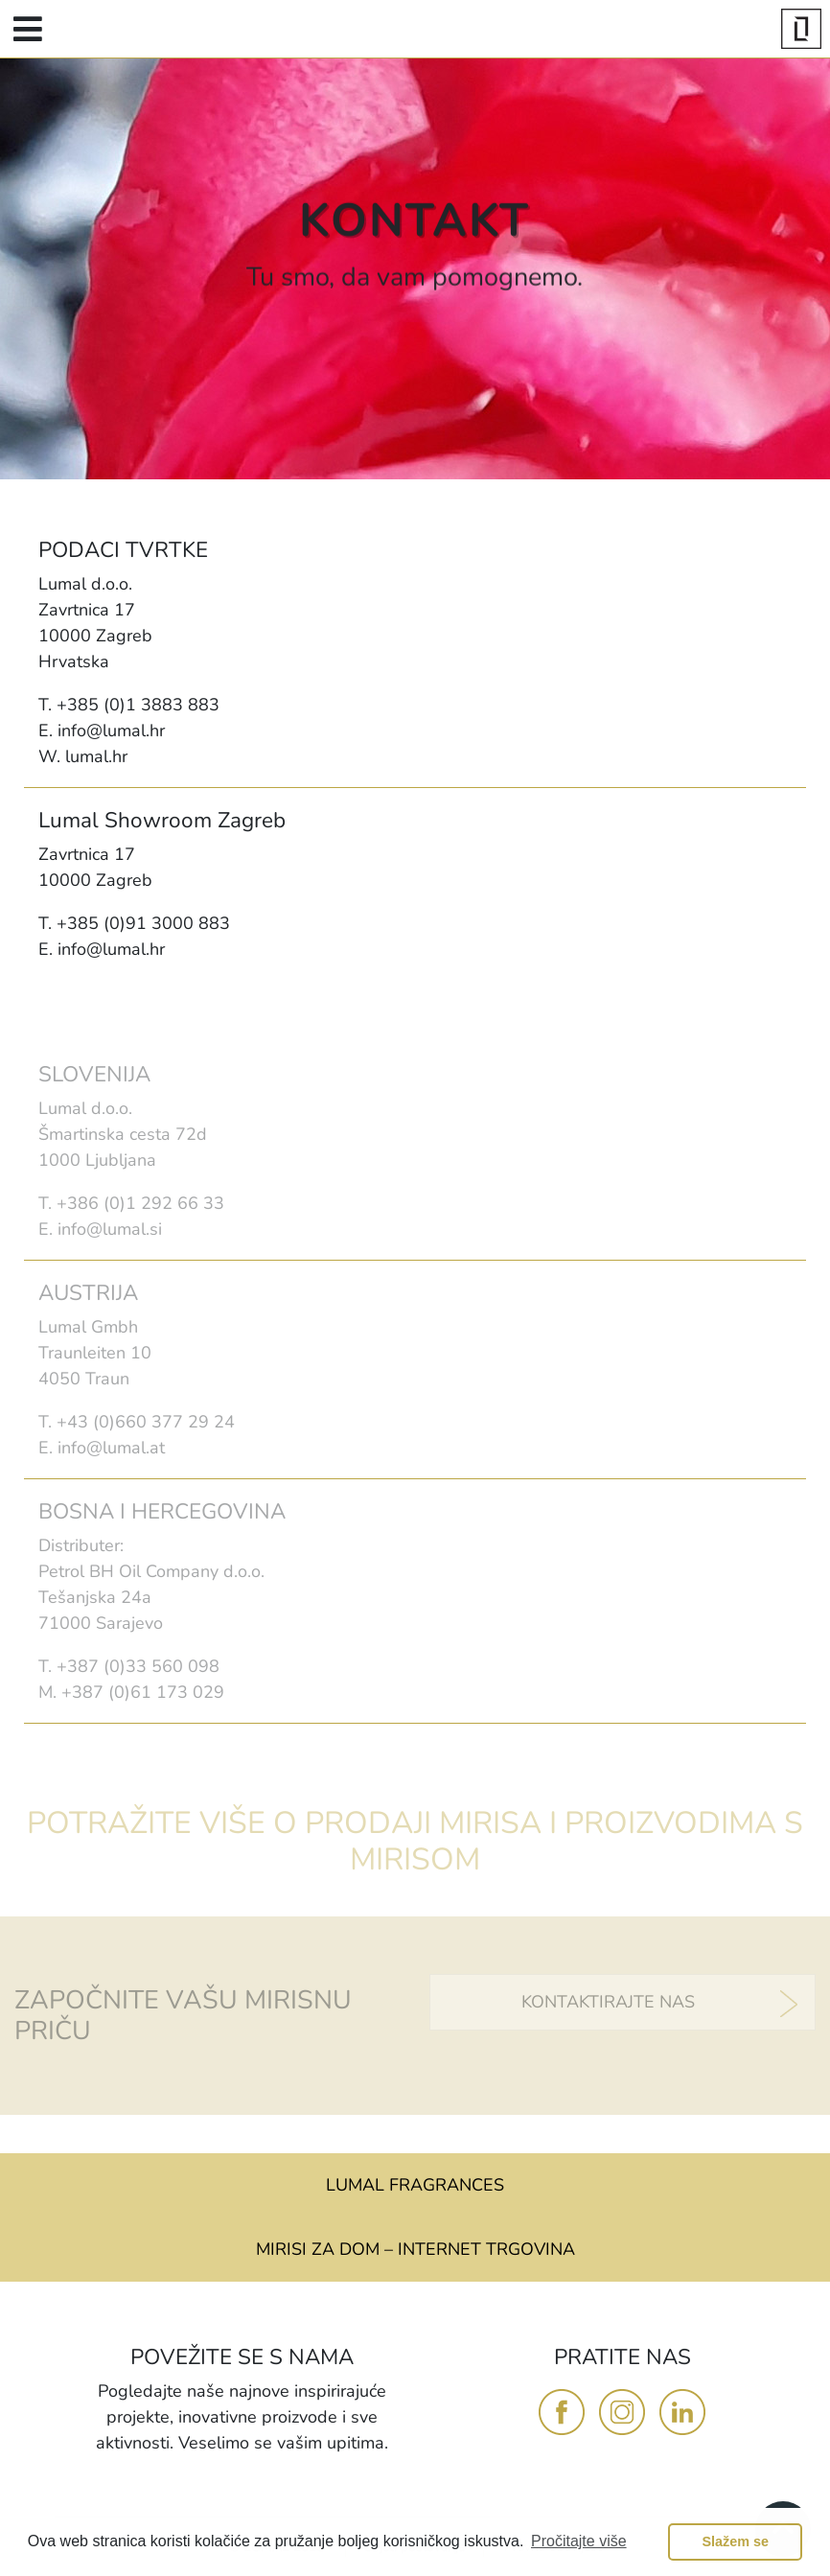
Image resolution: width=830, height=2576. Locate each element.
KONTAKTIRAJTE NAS (608, 2001)
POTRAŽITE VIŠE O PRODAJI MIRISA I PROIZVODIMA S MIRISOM (415, 1841)
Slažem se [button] (735, 2541)
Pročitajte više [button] (579, 2541)
